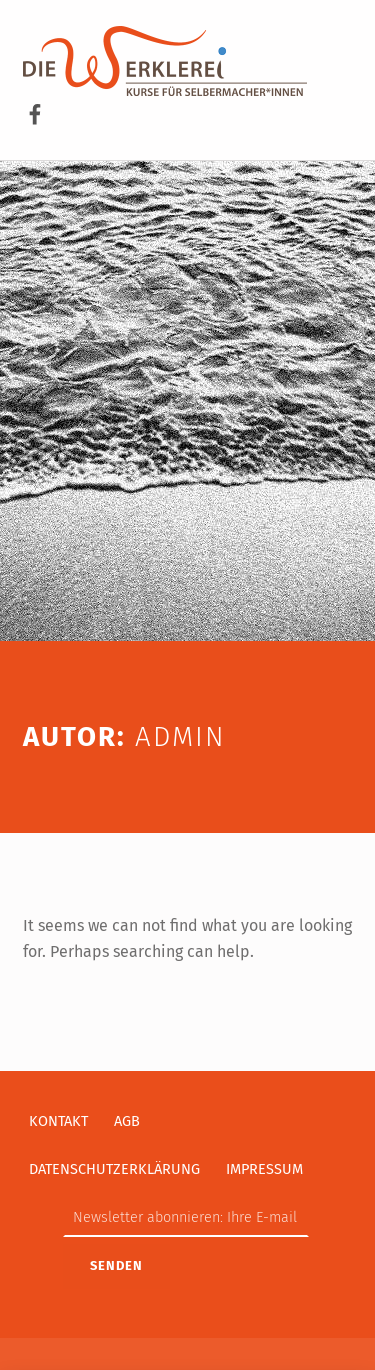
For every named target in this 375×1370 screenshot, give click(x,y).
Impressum (264, 1169)
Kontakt (58, 1121)
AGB (127, 1121)
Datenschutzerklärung (114, 1169)
